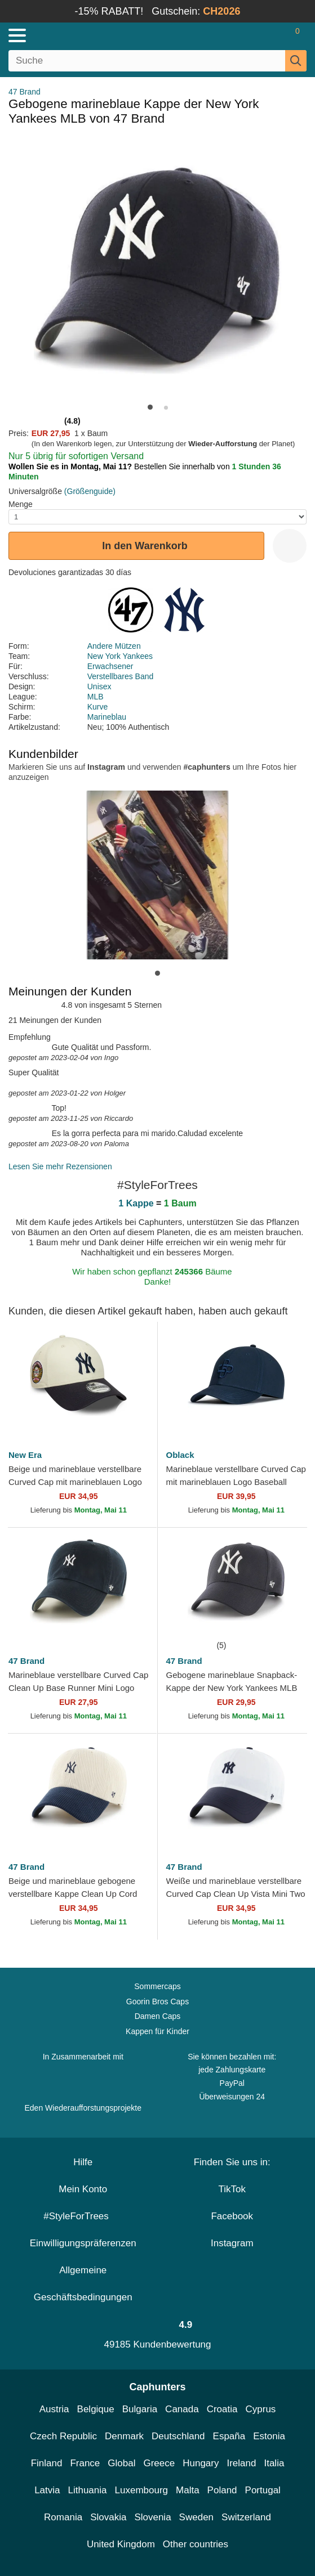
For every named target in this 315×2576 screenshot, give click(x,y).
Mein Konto (83, 2189)
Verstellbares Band (120, 676)
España (229, 2436)
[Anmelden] (253, 35)
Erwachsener (110, 666)
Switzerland (246, 2517)
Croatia (222, 2409)
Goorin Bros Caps (157, 2001)
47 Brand (24, 91)
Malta (187, 2490)
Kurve (97, 706)
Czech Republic (63, 2436)
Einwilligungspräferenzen (83, 2243)
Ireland (241, 2463)
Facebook (232, 2216)
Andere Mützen (114, 645)
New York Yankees (120, 656)
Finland (47, 2463)
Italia (274, 2463)
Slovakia (108, 2517)
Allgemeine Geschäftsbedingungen (83, 2284)
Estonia (269, 2436)
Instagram (232, 2243)
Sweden (196, 2517)
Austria (54, 2409)
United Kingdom (121, 2544)
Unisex (99, 686)
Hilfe (82, 2162)
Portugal (263, 2490)
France (85, 2463)
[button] (150, 407)
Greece (159, 2463)
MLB (95, 696)
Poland (222, 2490)
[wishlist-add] (290, 546)
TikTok (232, 2189)
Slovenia (152, 2517)
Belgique (95, 2409)
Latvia (47, 2490)
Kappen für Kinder (157, 2031)
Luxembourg (141, 2490)
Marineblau (106, 716)
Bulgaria (139, 2409)
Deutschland (178, 2436)
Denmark (124, 2436)
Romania (63, 2517)
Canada (182, 2409)
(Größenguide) (90, 491)
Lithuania (87, 2490)
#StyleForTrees (82, 2216)
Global (121, 2463)
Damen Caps (158, 2016)
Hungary (201, 2463)
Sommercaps (157, 1986)
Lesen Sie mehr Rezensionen (60, 1166)
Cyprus (260, 2409)
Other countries (195, 2544)
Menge (20, 504)
